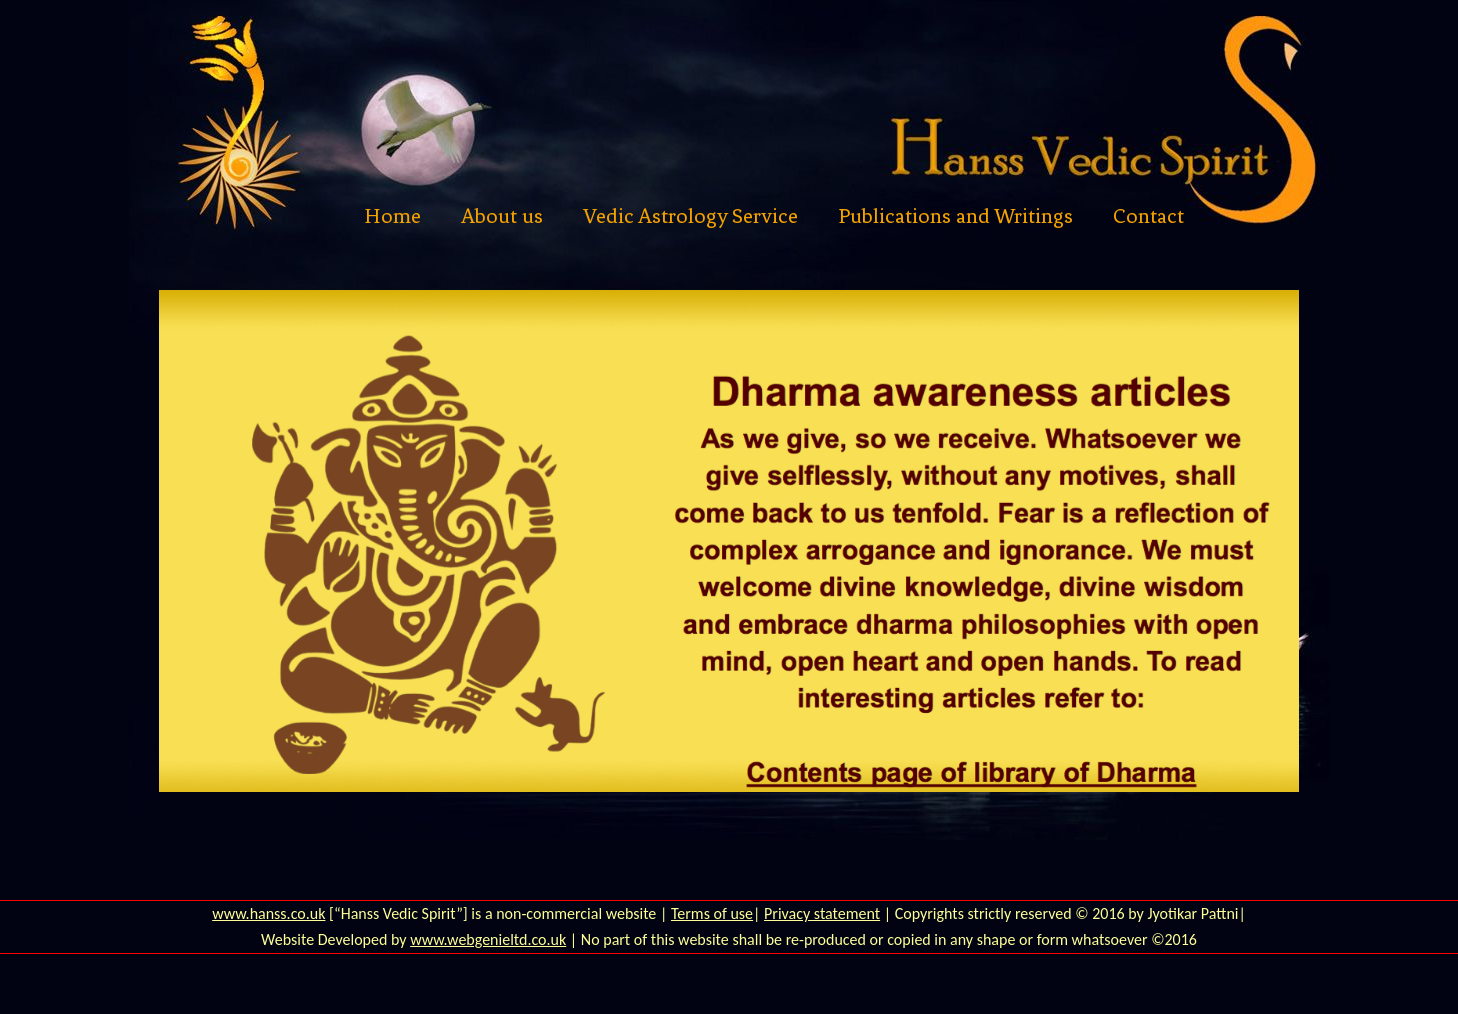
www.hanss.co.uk (268, 913)
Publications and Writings (955, 216)
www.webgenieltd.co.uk (488, 939)
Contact (1148, 216)
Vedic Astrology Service (690, 216)
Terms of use (712, 913)
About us (502, 216)
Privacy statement (822, 913)
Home (392, 216)
